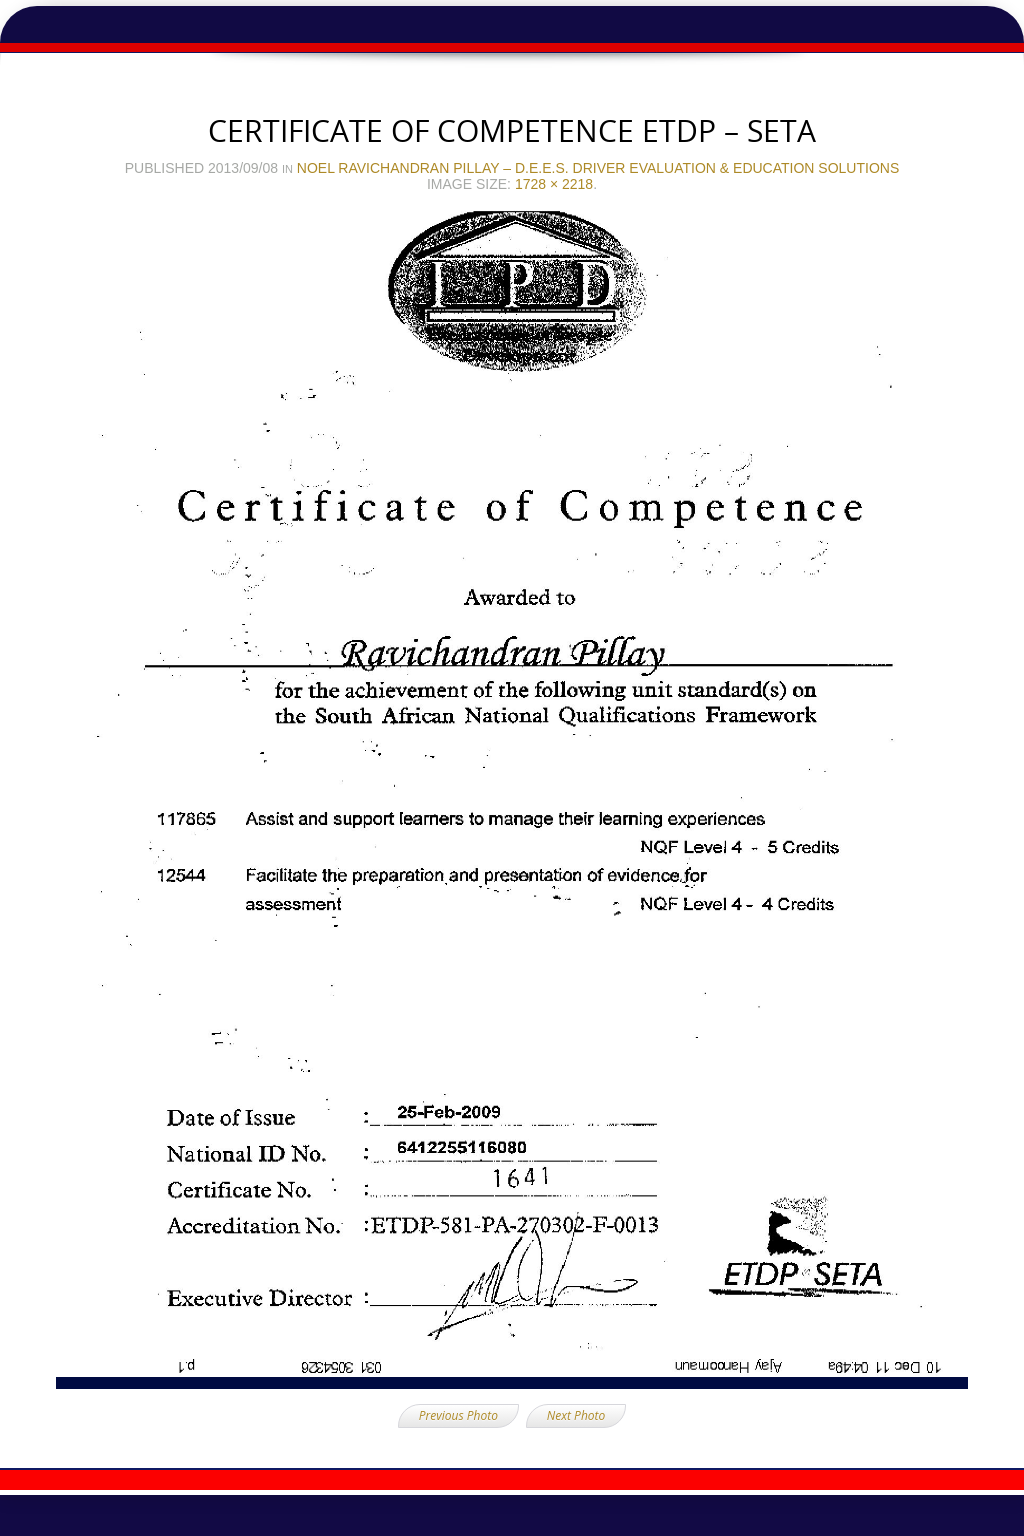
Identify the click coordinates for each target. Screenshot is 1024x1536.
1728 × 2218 (554, 184)
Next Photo (576, 1415)
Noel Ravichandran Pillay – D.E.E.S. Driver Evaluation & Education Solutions (598, 168)
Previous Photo (458, 1415)
